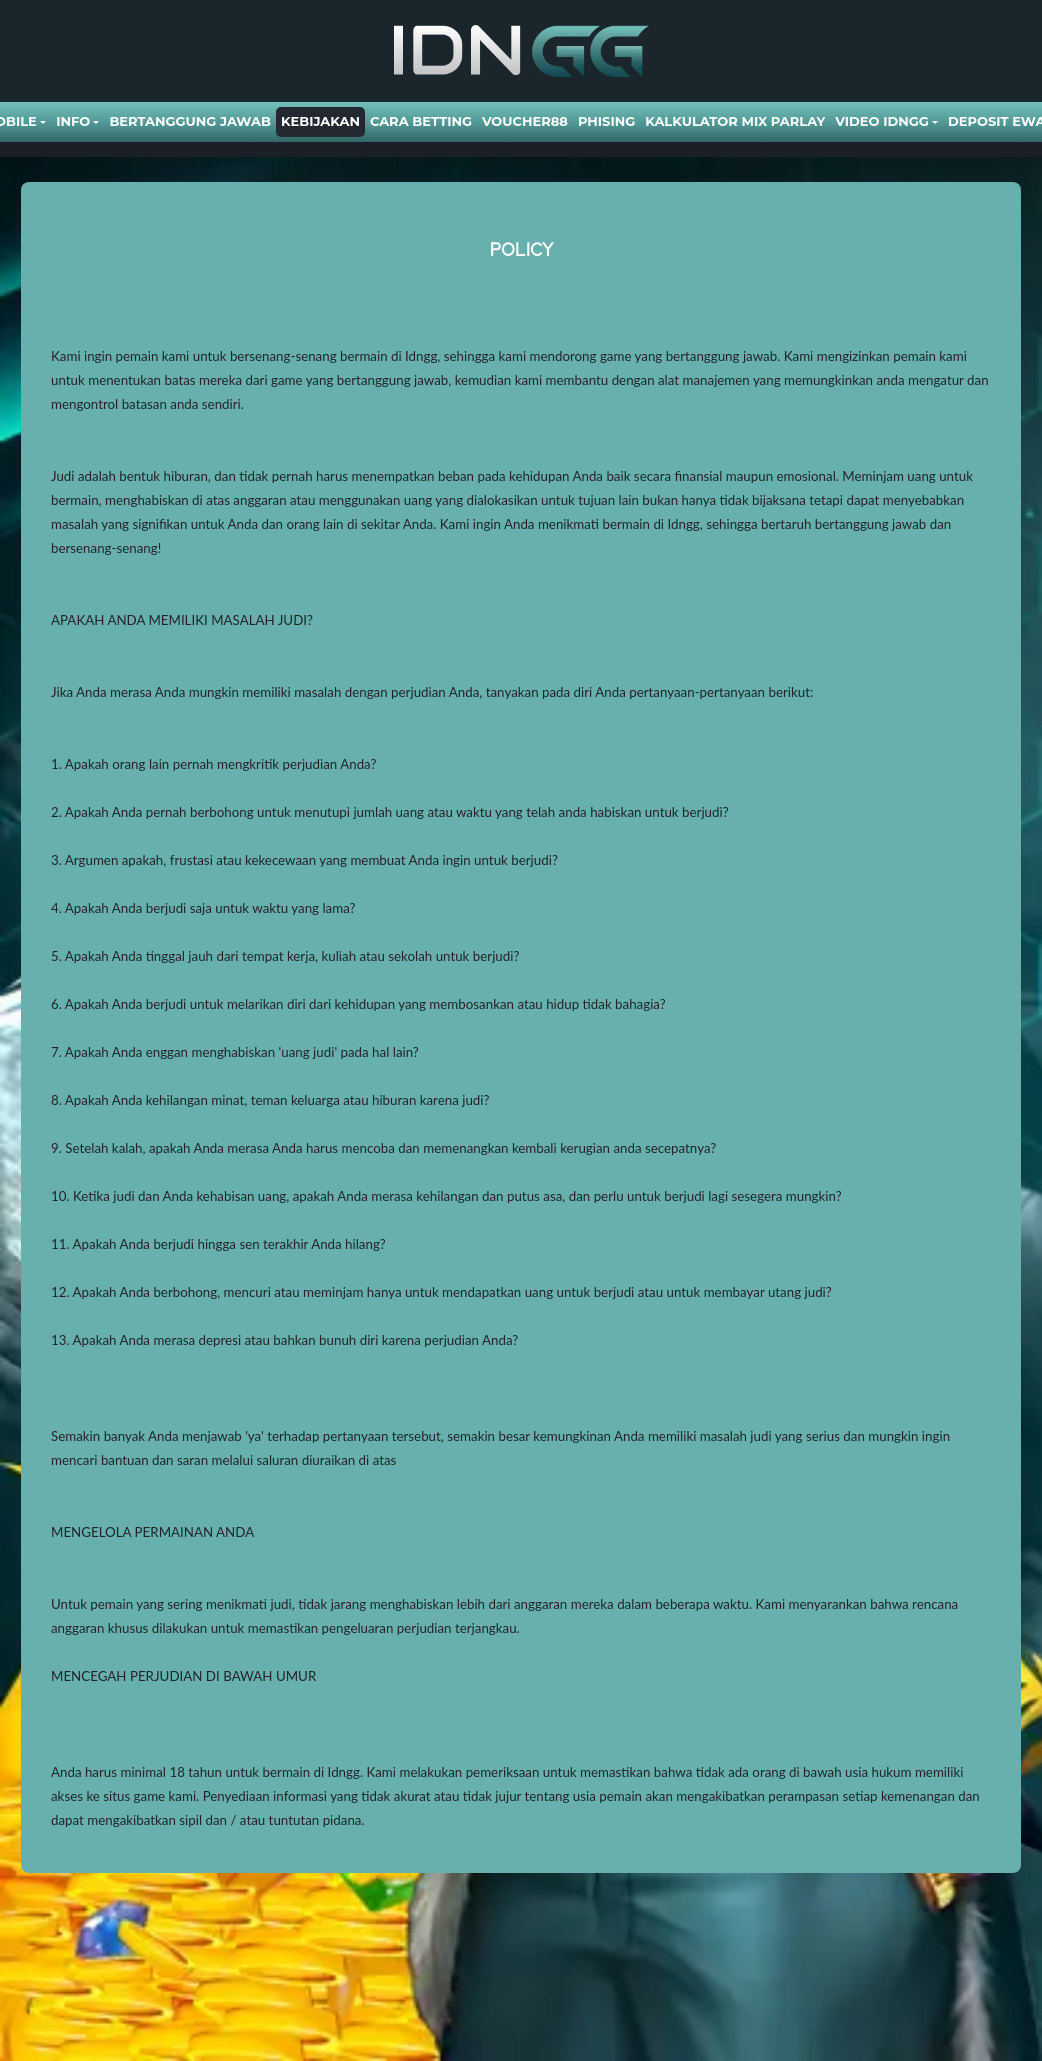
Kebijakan (320, 121)
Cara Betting (421, 121)
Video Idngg (881, 121)
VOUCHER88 (525, 121)
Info (73, 121)
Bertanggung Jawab (189, 121)
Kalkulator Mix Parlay (735, 121)
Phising (606, 121)
